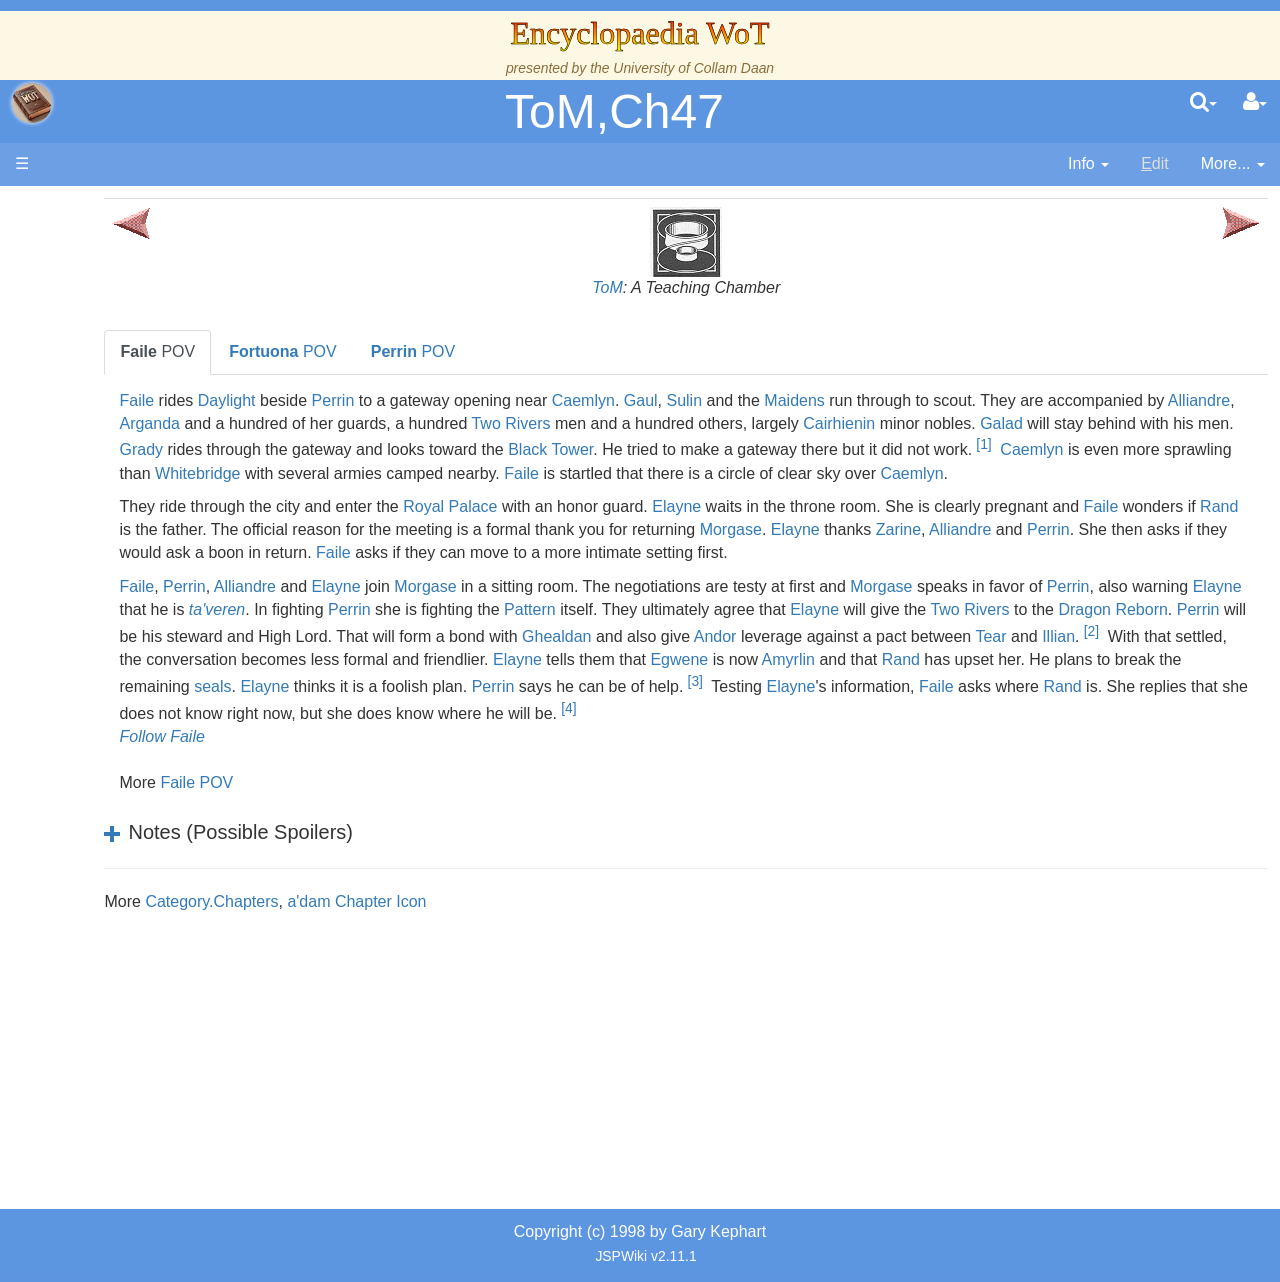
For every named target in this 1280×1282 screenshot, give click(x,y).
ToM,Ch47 (614, 111)
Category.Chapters (396, 969)
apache (32, 103)
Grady (685, 445)
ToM (700, 287)
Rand (471, 552)
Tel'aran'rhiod (142, 813)
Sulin (869, 400)
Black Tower (1093, 445)
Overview (168, 493)
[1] (607, 467)
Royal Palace (635, 529)
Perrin (517, 400)
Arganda (525, 423)
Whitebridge (937, 473)
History (120, 402)
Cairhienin (1214, 423)
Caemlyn (767, 400)
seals (1090, 727)
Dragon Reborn (546, 677)
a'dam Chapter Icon (541, 969)
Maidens (979, 400)
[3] (630, 749)
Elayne (861, 529)
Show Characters (156, 607)
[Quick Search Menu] (1203, 103)
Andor (358, 704)
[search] (1203, 103)
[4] (687, 776)
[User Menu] (1255, 103)
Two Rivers (886, 423)
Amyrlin (599, 727)
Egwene (491, 727)
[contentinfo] (1088, 164)
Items (114, 744)
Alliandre (455, 423)
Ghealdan (1121, 677)
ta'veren (601, 654)
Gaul (826, 400)
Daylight (411, 400)
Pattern (914, 654)
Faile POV (381, 850)
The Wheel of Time (162, 356)
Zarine (326, 575)
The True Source (154, 379)
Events (119, 447)
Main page (92, 208)
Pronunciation (144, 881)
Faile (321, 400)
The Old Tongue (152, 539)
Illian (702, 704)
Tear (634, 704)
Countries (169, 516)
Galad (426, 445)
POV (342, 351)
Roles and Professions (175, 676)
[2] (734, 699)
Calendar (127, 425)
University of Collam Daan (693, 68)
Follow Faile (346, 805)
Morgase (1106, 552)
